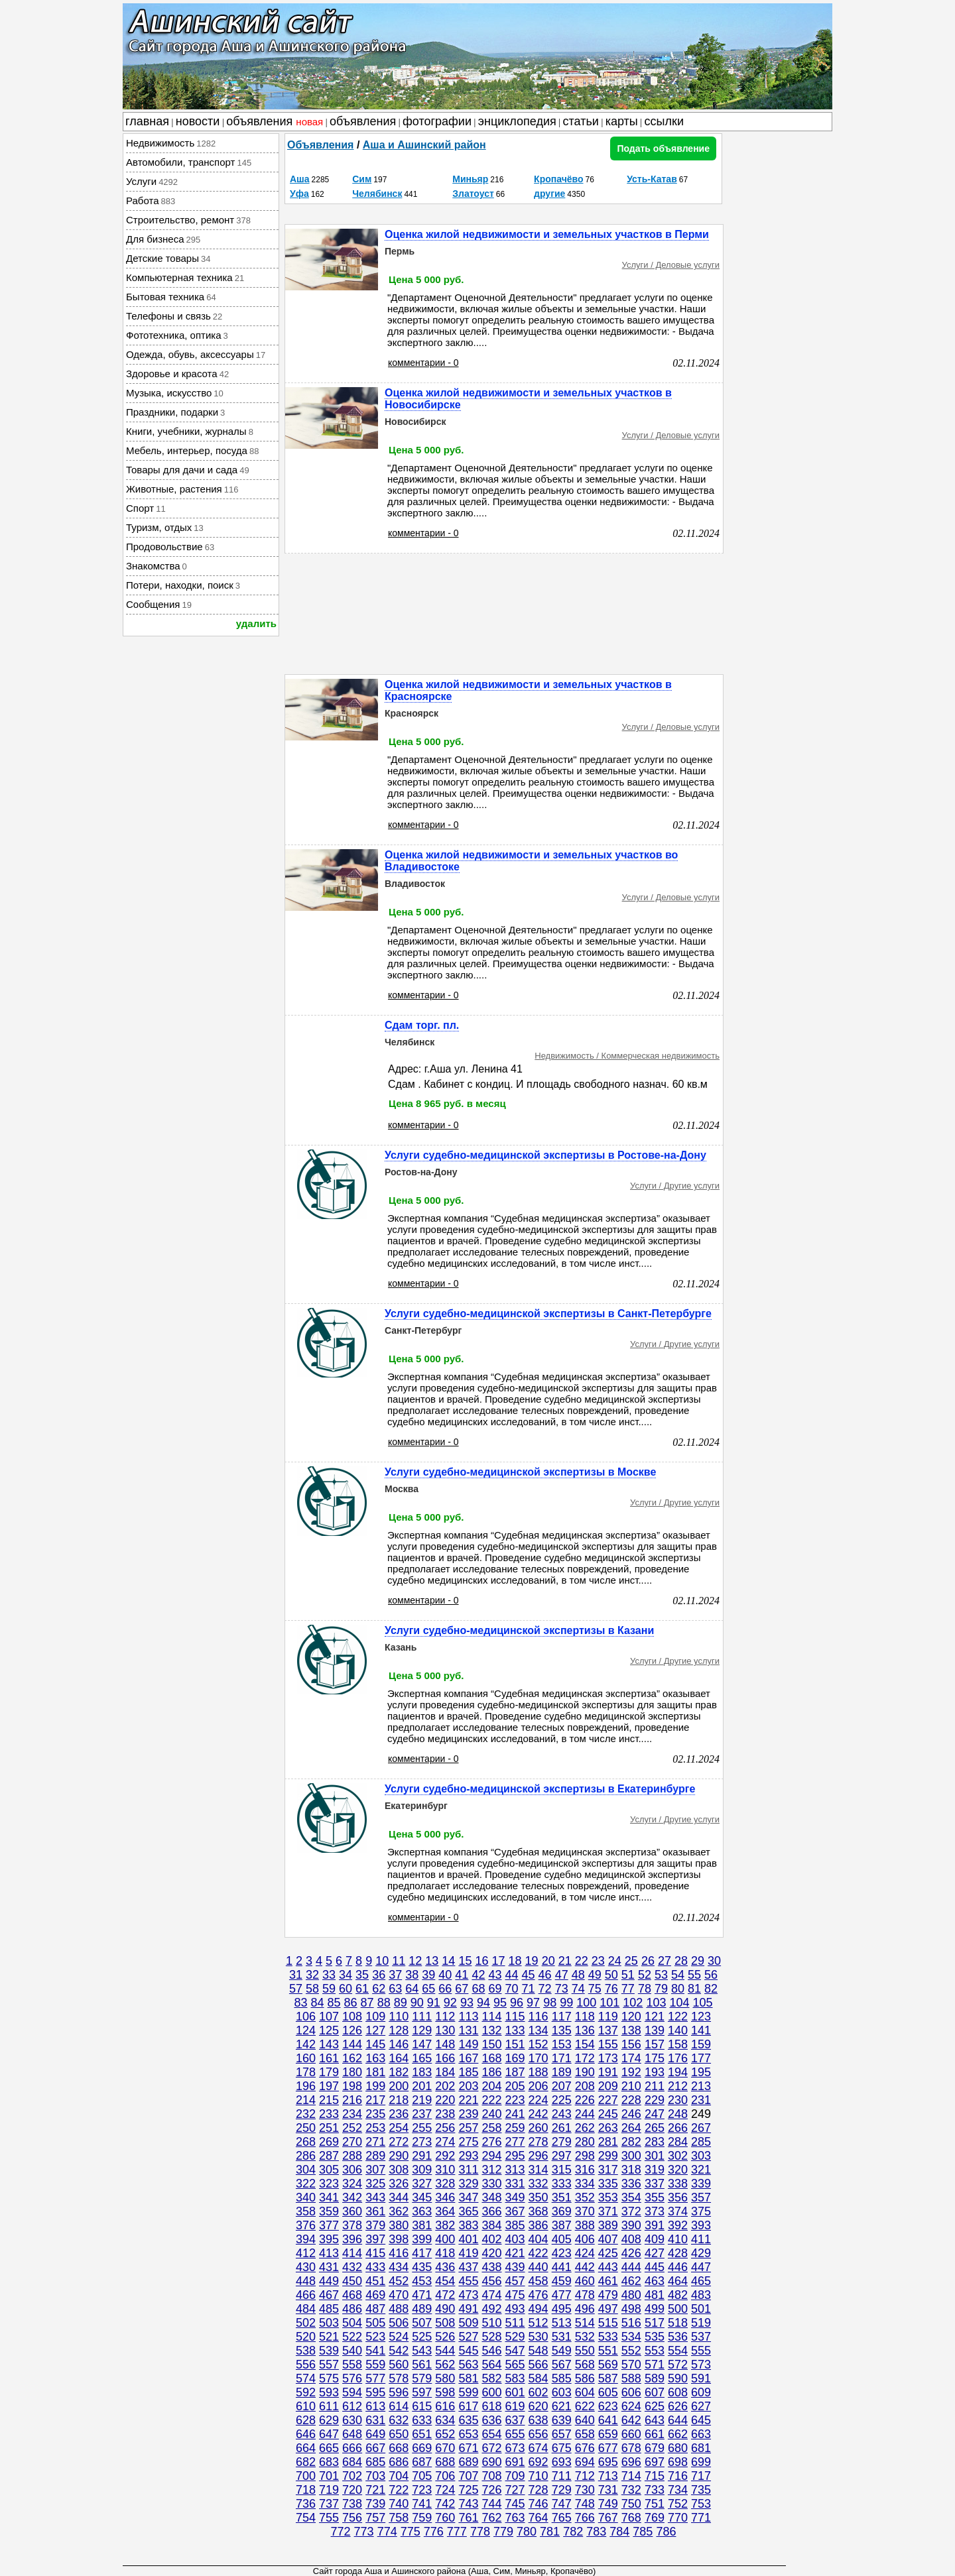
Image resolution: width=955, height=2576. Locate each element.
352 (585, 2197)
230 (678, 2100)
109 (375, 2016)
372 (631, 2211)
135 (562, 2030)
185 (468, 2072)
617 (468, 2406)
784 (619, 2531)
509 (468, 2322)
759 (422, 2517)
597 (422, 2392)
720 (352, 2489)
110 (399, 2016)
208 (585, 2086)
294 (491, 2155)
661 (655, 2434)
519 (701, 2322)
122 (678, 2016)
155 (608, 2044)
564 (491, 2364)
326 (399, 2183)
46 (545, 1974)
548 (538, 2350)
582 (491, 2378)
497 (608, 2308)
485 (329, 2308)
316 (585, 2169)
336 (631, 2183)
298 (585, 2155)
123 (701, 2016)
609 (701, 2392)
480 (631, 2295)
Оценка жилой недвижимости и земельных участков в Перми (547, 234)
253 (375, 2128)
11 (398, 1960)
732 (631, 2489)
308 (399, 2169)
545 (468, 2350)
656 (538, 2434)
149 (468, 2044)
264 (631, 2128)
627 (701, 2406)
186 (491, 2072)
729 (562, 2489)
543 (422, 2350)
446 (678, 2267)
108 (352, 2016)
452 (399, 2281)
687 (422, 2462)
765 (562, 2517)
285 (701, 2141)
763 (515, 2517)
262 (585, 2128)
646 (306, 2434)
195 (701, 2072)
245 (608, 2114)
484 (306, 2308)
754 (306, 2517)
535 (655, 2336)
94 (483, 2002)
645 (701, 2420)
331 (515, 2183)
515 (608, 2322)
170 (538, 2058)
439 (515, 2267)
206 (538, 2086)
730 (585, 2489)
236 (399, 2114)
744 (491, 2503)
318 (631, 2169)
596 (399, 2392)
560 (399, 2364)
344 (399, 2197)
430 (306, 2267)
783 (596, 2531)
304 (306, 2169)
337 (655, 2183)
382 (445, 2225)
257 (468, 2128)
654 (491, 2434)
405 (562, 2239)
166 (445, 2058)
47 (561, 1974)
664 (306, 2448)
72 (545, 1988)
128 (399, 2030)
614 (399, 2406)
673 (515, 2448)
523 (375, 2336)
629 (329, 2420)
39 (428, 1974)
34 (345, 1974)
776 (434, 2531)
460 (585, 2281)
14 (448, 1960)
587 (608, 2378)
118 (585, 2016)
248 (678, 2114)
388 (585, 2225)
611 (329, 2406)
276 (491, 2141)
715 (655, 2476)
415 (375, 2253)
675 (562, 2448)
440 (538, 2267)
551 (608, 2350)
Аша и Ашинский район (424, 144)
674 (538, 2448)
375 (701, 2211)
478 (585, 2295)
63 (395, 1988)
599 (468, 2392)
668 (399, 2448)
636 (491, 2420)
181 (375, 2072)
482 (678, 2295)
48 (578, 1974)
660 (631, 2434)
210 (631, 2086)
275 (468, 2141)
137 (608, 2030)
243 (562, 2114)
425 (608, 2253)
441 (562, 2267)
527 (468, 2336)
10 (382, 1960)
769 (655, 2517)
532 (585, 2336)
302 (678, 2155)
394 (306, 2239)
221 (468, 2100)
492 (491, 2308)
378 (352, 2225)
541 (375, 2350)
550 (585, 2350)
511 (515, 2322)
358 (306, 2211)
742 (445, 2503)
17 (498, 1960)
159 (701, 2044)
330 (491, 2183)
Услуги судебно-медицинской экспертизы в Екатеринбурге (540, 1788)
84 (317, 2002)
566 (538, 2364)
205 (515, 2086)
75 (595, 1988)
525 (422, 2336)
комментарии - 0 (423, 362)
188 (538, 2072)
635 (468, 2420)
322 (306, 2183)
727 (515, 2489)
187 (515, 2072)
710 (538, 2476)
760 (445, 2517)
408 (631, 2239)
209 (608, 2086)
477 (562, 2295)
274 (445, 2141)
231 (701, 2100)
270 (352, 2141)
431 (329, 2267)
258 (491, 2128)
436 (445, 2267)
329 (468, 2183)
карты (621, 121)
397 (375, 2239)
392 (678, 2225)
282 (631, 2141)
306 (352, 2169)
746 (538, 2503)
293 (468, 2155)
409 (655, 2239)
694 (585, 2462)
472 (445, 2295)
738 (352, 2503)
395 (329, 2239)
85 (334, 2002)
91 (433, 2002)
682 (306, 2462)
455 (468, 2281)
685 (375, 2462)
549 (562, 2350)
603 (562, 2392)
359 (329, 2211)
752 (678, 2503)
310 (445, 2169)
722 (399, 2489)
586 (585, 2378)
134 (538, 2030)
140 (678, 2030)
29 (697, 1960)
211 (655, 2086)
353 (608, 2197)
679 (655, 2448)
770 (678, 2517)
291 (422, 2155)
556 (306, 2364)
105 (703, 2002)
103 (656, 2002)
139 (655, 2030)
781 (550, 2531)
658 (585, 2434)
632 (399, 2420)
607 (655, 2392)
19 (532, 1960)
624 (631, 2406)
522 (352, 2336)
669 (422, 2448)
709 (515, 2476)
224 (538, 2100)
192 (631, 2072)
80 (677, 1988)
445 (655, 2267)
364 (445, 2211)
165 (422, 2058)
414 (352, 2253)
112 (445, 2016)
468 (352, 2295)
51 (628, 1974)
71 (528, 1988)
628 (306, 2420)
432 (352, 2267)
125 (329, 2030)
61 (362, 1988)
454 (445, 2281)
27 (664, 1960)
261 (562, 2128)
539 (329, 2350)
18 (515, 1960)
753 (701, 2503)
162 (352, 2058)
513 (562, 2322)
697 (655, 2462)
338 (678, 2183)
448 (306, 2281)
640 (585, 2420)
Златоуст (473, 193)
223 (515, 2100)
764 (538, 2517)
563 (468, 2364)
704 (399, 2476)
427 (655, 2253)
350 (538, 2197)
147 (422, 2044)
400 (445, 2239)
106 (306, 2016)
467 (329, 2295)
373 (655, 2211)
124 (306, 2030)
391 (655, 2225)
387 (562, 2225)
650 (399, 2434)
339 (701, 2183)
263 (608, 2128)
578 (399, 2378)
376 (306, 2225)
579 (422, 2378)
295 (515, 2155)
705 (422, 2476)
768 (631, 2517)
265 (655, 2128)
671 (468, 2448)
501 (701, 2308)
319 (655, 2169)
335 (608, 2183)
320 (678, 2169)
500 (678, 2308)
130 (445, 2030)
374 (678, 2211)
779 (503, 2531)
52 (644, 1974)
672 (491, 2448)
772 (341, 2531)
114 (491, 2016)
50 (611, 1974)
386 (538, 2225)
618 (491, 2406)
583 (515, 2378)
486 (352, 2308)
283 (655, 2141)
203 (468, 2086)
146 (399, 2044)
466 (306, 2295)
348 (491, 2197)
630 (352, 2420)
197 (329, 2086)
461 (608, 2281)
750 (631, 2503)
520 (306, 2336)
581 (468, 2378)
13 (431, 1960)
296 (538, 2155)
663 (701, 2434)
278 (538, 2141)
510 (491, 2322)
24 (614, 1960)
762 (491, 2517)
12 (415, 1960)
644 (678, 2420)
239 (468, 2114)
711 (562, 2476)
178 (306, 2072)
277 (515, 2141)
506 (399, 2322)
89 (400, 2002)
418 (445, 2253)
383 (468, 2225)
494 (538, 2308)
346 (445, 2197)
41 (461, 1974)
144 (352, 2044)
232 (306, 2114)
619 (515, 2406)
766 (585, 2517)
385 (515, 2225)
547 (515, 2350)
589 (655, 2378)
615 (422, 2406)
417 (422, 2253)
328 (445, 2183)
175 (655, 2058)
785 (643, 2531)
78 (644, 1988)
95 (500, 2002)
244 (585, 2114)
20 (548, 1960)
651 (422, 2434)
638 (538, 2420)
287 (329, 2155)
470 (399, 2295)
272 (399, 2141)
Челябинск (377, 193)
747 (562, 2503)
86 (350, 2002)
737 (329, 2503)
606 (631, 2392)
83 (300, 2002)
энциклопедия (517, 121)
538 (306, 2350)
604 (585, 2392)
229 (655, 2100)
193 (655, 2072)
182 (399, 2072)
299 (608, 2155)
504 (352, 2322)
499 (655, 2308)
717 (701, 2476)
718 (306, 2489)
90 (417, 2002)
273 (422, 2141)
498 (631, 2308)
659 (608, 2434)
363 (422, 2211)
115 (515, 2016)
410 (678, 2239)
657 (562, 2434)
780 (527, 2531)
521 (329, 2336)
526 (445, 2336)
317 (608, 2169)
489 (422, 2308)
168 (491, 2058)
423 (562, 2253)
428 (678, 2253)
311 (468, 2169)
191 (608, 2072)
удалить (256, 623)
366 (491, 2211)
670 (445, 2448)
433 (375, 2267)
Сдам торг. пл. (422, 1025)
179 (329, 2072)
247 (655, 2114)
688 (445, 2462)
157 (655, 2044)
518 (678, 2322)
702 (352, 2476)
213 (701, 2086)
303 (701, 2155)
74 (578, 1988)
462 (631, 2281)
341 (329, 2197)
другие (549, 193)
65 (428, 1988)
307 (375, 2169)
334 (585, 2183)
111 (422, 2016)
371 (608, 2211)
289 (375, 2155)
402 (491, 2239)
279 (562, 2141)
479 (608, 2295)
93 (467, 2002)
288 (352, 2155)
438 (491, 2267)
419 (468, 2253)
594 (352, 2392)
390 (631, 2225)
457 (515, 2281)
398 (399, 2239)
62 (378, 1988)
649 (375, 2434)
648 (352, 2434)
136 (585, 2030)
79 (661, 1988)
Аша (300, 179)
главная (147, 121)
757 (375, 2517)
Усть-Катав (652, 179)
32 (312, 1974)
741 (422, 2503)
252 (352, 2128)
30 (714, 1960)
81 (694, 1988)
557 (329, 2364)
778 (480, 2531)
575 (329, 2378)
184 (445, 2072)
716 (678, 2476)
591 (701, 2378)
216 (352, 2100)
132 (491, 2030)
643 (655, 2420)
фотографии (437, 121)
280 (585, 2141)
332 (538, 2183)
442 (585, 2267)
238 (445, 2114)
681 (701, 2448)
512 (538, 2322)
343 (375, 2197)
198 (352, 2086)
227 (608, 2100)
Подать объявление (663, 148)
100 (586, 2002)
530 (538, 2336)
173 (608, 2058)
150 (491, 2044)
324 (352, 2183)
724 (445, 2489)
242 (538, 2114)
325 (375, 2183)
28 (681, 1960)
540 (352, 2350)
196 (306, 2086)
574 (306, 2378)
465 (701, 2281)
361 (375, 2211)
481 (655, 2295)
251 (329, 2128)
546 (491, 2350)
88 (384, 2002)
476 (538, 2295)
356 (678, 2197)
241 (515, 2114)
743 (468, 2503)
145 (375, 2044)
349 (515, 2197)
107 (329, 2016)
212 (678, 2086)
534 (631, 2336)
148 (445, 2044)
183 (422, 2072)
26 (648, 1960)
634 (445, 2420)
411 (701, 2239)
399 (422, 2239)
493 (515, 2308)
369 (562, 2211)
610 (306, 2406)
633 (422, 2420)
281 (608, 2141)
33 (329, 1974)
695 (608, 2462)
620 (538, 2406)
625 (655, 2406)
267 (701, 2128)
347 (468, 2197)
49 (595, 1974)
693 (562, 2462)
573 (701, 2364)
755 (329, 2517)
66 (445, 1988)
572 (678, 2364)
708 (491, 2476)
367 (515, 2211)
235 (375, 2114)
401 (468, 2239)
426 (631, 2253)
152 (538, 2044)
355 (655, 2197)
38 (411, 1974)
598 (445, 2392)
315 (562, 2169)
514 (585, 2322)
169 (515, 2058)
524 (399, 2336)
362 (399, 2211)
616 (445, 2406)
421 (515, 2253)
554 (678, 2350)
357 (701, 2197)
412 (306, 2253)
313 (515, 2169)
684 (352, 2462)
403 (515, 2239)
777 (457, 2531)
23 (598, 1960)
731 (608, 2489)
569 (608, 2364)
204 (491, 2086)
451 (375, 2281)
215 (329, 2100)
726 (491, 2489)
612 (352, 2406)
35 (362, 1974)
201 (422, 2086)
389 (608, 2225)
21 (565, 1960)
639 (562, 2420)
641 (608, 2420)
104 (679, 2002)
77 (628, 1988)
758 (399, 2517)
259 (515, 2128)
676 (585, 2448)
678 (631, 2448)
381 (422, 2225)
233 (329, 2114)
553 (655, 2350)
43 (494, 1974)
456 (491, 2281)
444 (631, 2267)
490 (445, 2308)
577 (375, 2378)
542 (399, 2350)
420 (491, 2253)
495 (562, 2308)
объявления (274, 121)
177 (701, 2058)
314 (538, 2169)
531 (562, 2336)
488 (399, 2308)
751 (655, 2503)
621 (562, 2406)
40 (445, 1974)
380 (399, 2225)
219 (422, 2100)
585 (562, 2378)
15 (465, 1960)
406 (585, 2239)
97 (533, 2002)
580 (445, 2378)
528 (491, 2336)
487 (375, 2308)
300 (631, 2155)
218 (399, 2100)
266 (678, 2128)
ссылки (664, 121)
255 (422, 2128)
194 (678, 2072)
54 (677, 1974)
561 (422, 2364)
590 (678, 2378)
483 (701, 2295)
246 (631, 2114)
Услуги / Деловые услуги (671, 265)
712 (585, 2476)
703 (375, 2476)
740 (399, 2503)
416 (399, 2253)
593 (329, 2392)
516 (631, 2322)
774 (387, 2531)
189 (562, 2072)
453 (422, 2281)
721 (375, 2489)
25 (631, 1960)
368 (538, 2211)
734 (678, 2489)
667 (375, 2448)
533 (608, 2336)
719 (329, 2489)
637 (515, 2420)
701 (329, 2476)
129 (422, 2030)
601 (515, 2392)
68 (478, 1988)
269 (329, 2141)
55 (694, 1974)
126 (352, 2030)
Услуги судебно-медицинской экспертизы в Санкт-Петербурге (548, 1313)
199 (375, 2086)
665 (329, 2448)
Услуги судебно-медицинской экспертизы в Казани (519, 1630)
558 (352, 2364)
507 (422, 2322)
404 (538, 2239)
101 (609, 2002)
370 (585, 2211)
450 (352, 2281)
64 (411, 1988)
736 (306, 2503)
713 (608, 2476)
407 (608, 2239)
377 (329, 2225)
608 (678, 2392)
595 (375, 2392)
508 (445, 2322)
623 (608, 2406)
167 (468, 2058)
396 (352, 2239)
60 (345, 1988)
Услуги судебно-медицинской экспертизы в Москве (520, 1472)
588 (631, 2378)
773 (364, 2531)
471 (422, 2295)
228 (631, 2100)
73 (561, 1988)
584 (538, 2378)
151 (515, 2044)
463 (655, 2281)
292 (445, 2155)
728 (538, 2489)
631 (375, 2420)
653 (468, 2434)
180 (352, 2072)
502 (306, 2322)
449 (329, 2281)
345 (422, 2197)
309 (422, 2169)
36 (378, 1974)
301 (655, 2155)
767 (608, 2517)
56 (711, 1974)
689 (468, 2462)
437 (468, 2267)
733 (655, 2489)
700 (306, 2476)
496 (585, 2308)
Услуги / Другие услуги (675, 1186)
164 (399, 2058)
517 (655, 2322)
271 (375, 2141)
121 (655, 2016)
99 (566, 2002)
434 (399, 2267)
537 (701, 2336)
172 (585, 2058)
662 (678, 2434)
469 (375, 2295)
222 (491, 2100)
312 (491, 2169)
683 (329, 2462)
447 (701, 2267)
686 (399, 2462)
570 (631, 2364)
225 (562, 2100)
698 (678, 2462)
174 (631, 2058)
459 (562, 2281)
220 (445, 2100)
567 (562, 2364)
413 (329, 2253)
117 (562, 2016)
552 (631, 2350)
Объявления (320, 144)
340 (306, 2197)
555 (701, 2350)
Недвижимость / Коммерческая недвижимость (627, 1056)
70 (512, 1988)
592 (306, 2392)
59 (329, 1988)
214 (306, 2100)
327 (422, 2183)
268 (306, 2141)
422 (538, 2253)
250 (306, 2128)
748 (585, 2503)
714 (631, 2476)
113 (468, 2016)
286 (306, 2155)
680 (678, 2448)
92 (450, 2002)
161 (329, 2058)
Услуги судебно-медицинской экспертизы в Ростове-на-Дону (545, 1155)
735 (701, 2489)
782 (573, 2531)
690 (491, 2462)
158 (678, 2044)
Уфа (299, 193)
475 (515, 2295)
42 (478, 1974)
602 (538, 2392)
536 (678, 2336)
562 (445, 2364)
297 (562, 2155)
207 (562, 2086)
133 (515, 2030)
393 (701, 2225)
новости (198, 121)
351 (562, 2197)
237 (422, 2114)
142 (306, 2044)
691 (515, 2462)
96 (516, 2002)
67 (461, 1988)
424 (585, 2253)
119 (608, 2016)
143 (329, 2044)
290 (399, 2155)
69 (494, 1988)
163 (375, 2058)
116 (538, 2016)
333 (562, 2183)
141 (701, 2030)
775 (410, 2531)
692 (538, 2462)
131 (468, 2030)
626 (678, 2406)
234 (352, 2114)
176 (678, 2058)
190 (585, 2072)
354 (631, 2197)
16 (481, 1960)
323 (329, 2183)
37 (395, 1974)
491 (468, 2308)
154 (585, 2044)
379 (375, 2225)
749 (608, 2503)
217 (375, 2100)
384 (491, 2225)
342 (352, 2197)
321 (701, 2169)
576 (352, 2378)
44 (512, 1974)
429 (701, 2253)
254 (399, 2128)
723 (422, 2489)
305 (329, 2169)
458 (538, 2281)
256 (445, 2128)
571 (655, 2364)
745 (515, 2503)
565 (515, 2364)
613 (375, 2406)
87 (367, 2002)
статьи (581, 121)
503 (329, 2322)
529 (515, 2336)
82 (711, 1988)
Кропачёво (558, 179)
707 (468, 2476)
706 (445, 2476)
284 (678, 2141)
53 (661, 1974)
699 (701, 2462)
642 (631, 2420)
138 (631, 2030)
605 (608, 2392)
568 (585, 2364)
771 (701, 2517)
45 (528, 1974)
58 (312, 1988)
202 (445, 2086)
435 (422, 2267)
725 (468, 2489)
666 (352, 2448)
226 (585, 2100)
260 (538, 2128)
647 (329, 2434)
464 (678, 2281)
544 (445, 2350)
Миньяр (470, 179)
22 (581, 1960)
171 (562, 2058)
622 (585, 2406)
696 (631, 2462)
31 (295, 1974)
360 (352, 2211)
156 (631, 2044)
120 (631, 2016)
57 (295, 1988)
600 (491, 2392)
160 (306, 2058)
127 (375, 2030)
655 (515, 2434)
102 (633, 2002)
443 (608, 2267)
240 (491, 2114)
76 (611, 1988)
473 (468, 2295)
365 (468, 2211)
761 (468, 2517)
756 (352, 2517)
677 (608, 2448)
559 (375, 2364)
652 (445, 2434)
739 (375, 2503)
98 (549, 2002)
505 (375, 2322)
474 (491, 2295)
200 (399, 2086)
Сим (361, 179)
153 (562, 2044)
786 (666, 2531)
